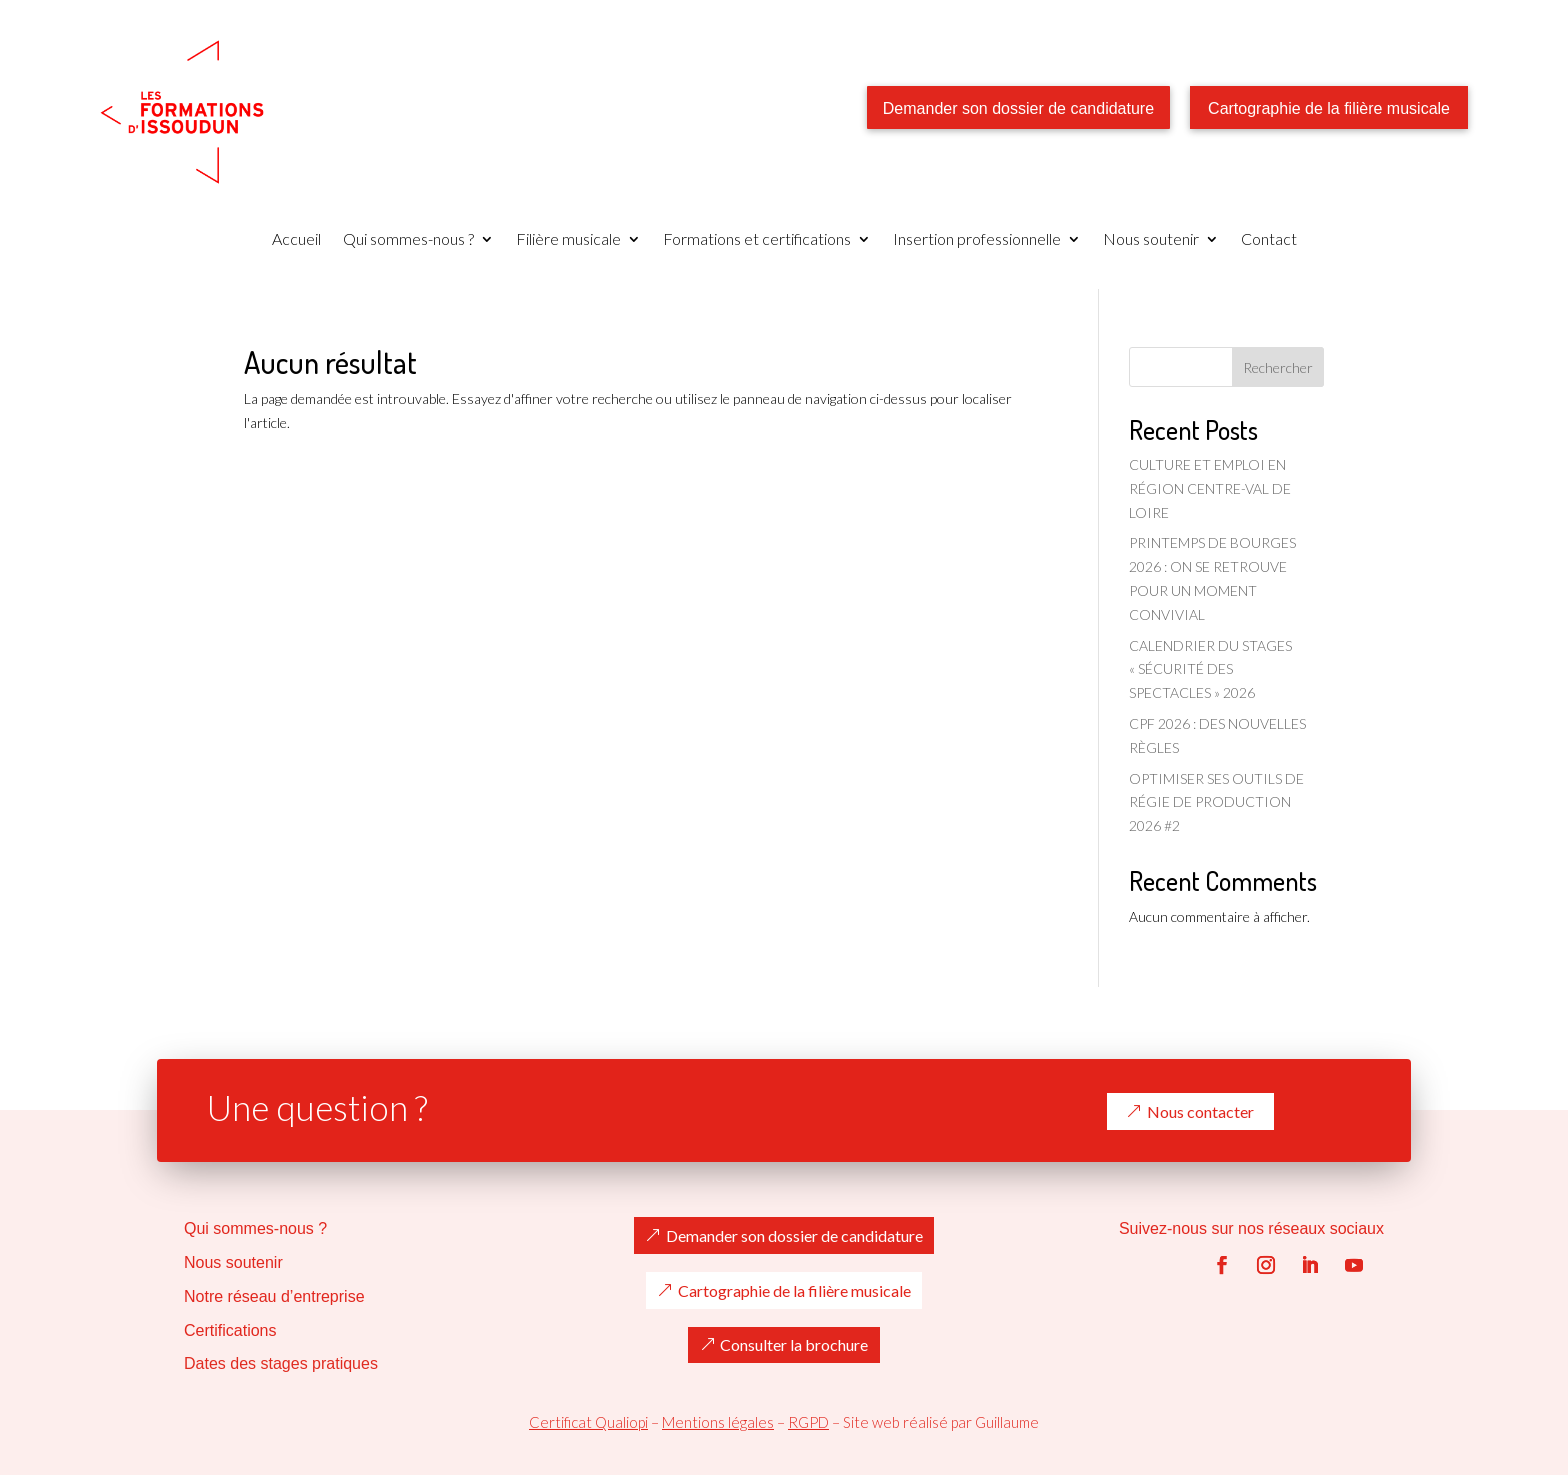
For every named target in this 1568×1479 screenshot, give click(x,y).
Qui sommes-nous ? (408, 240)
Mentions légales (718, 1422)
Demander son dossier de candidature (1018, 108)
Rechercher (1278, 367)
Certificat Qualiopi (588, 1422)
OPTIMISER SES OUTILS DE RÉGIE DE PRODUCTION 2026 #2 (1216, 802)
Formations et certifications (757, 240)
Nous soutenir (1151, 240)
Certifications (230, 1330)
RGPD (808, 1422)
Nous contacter (1200, 1111)
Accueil (296, 240)
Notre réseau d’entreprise (274, 1296)
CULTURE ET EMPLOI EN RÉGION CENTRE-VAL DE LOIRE (1210, 488)
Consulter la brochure (794, 1345)
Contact (1269, 240)
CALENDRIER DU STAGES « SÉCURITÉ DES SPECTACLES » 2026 (1210, 669)
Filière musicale (568, 240)
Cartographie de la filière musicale (1329, 108)
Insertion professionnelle (977, 240)
